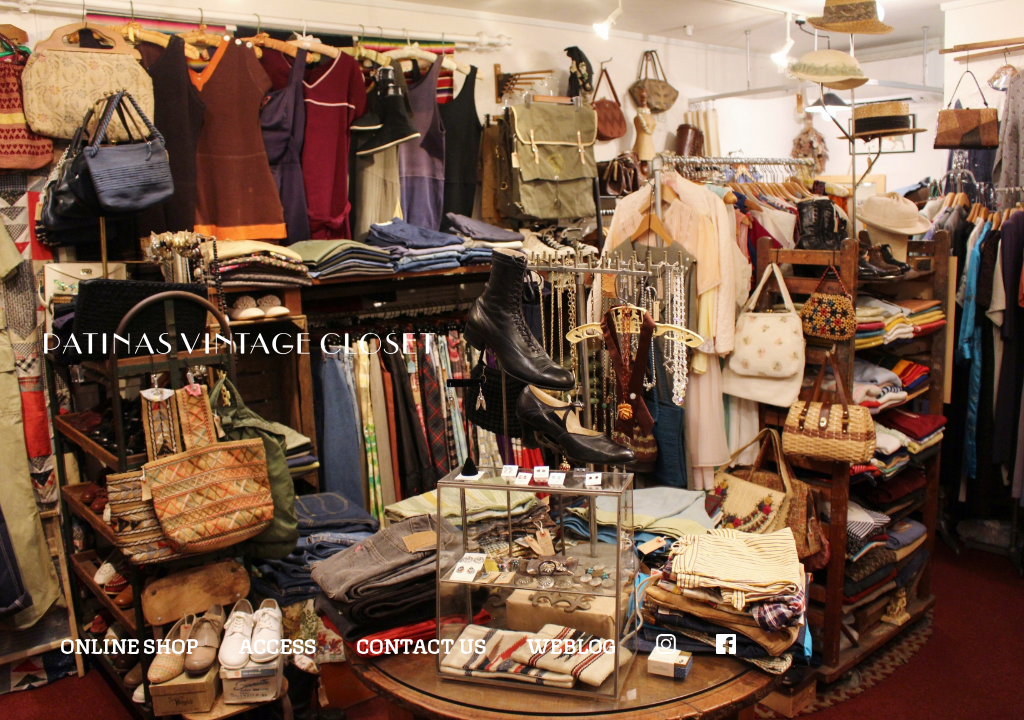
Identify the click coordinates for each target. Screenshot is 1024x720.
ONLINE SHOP (129, 644)
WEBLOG (571, 644)
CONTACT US (421, 644)
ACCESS (277, 644)
